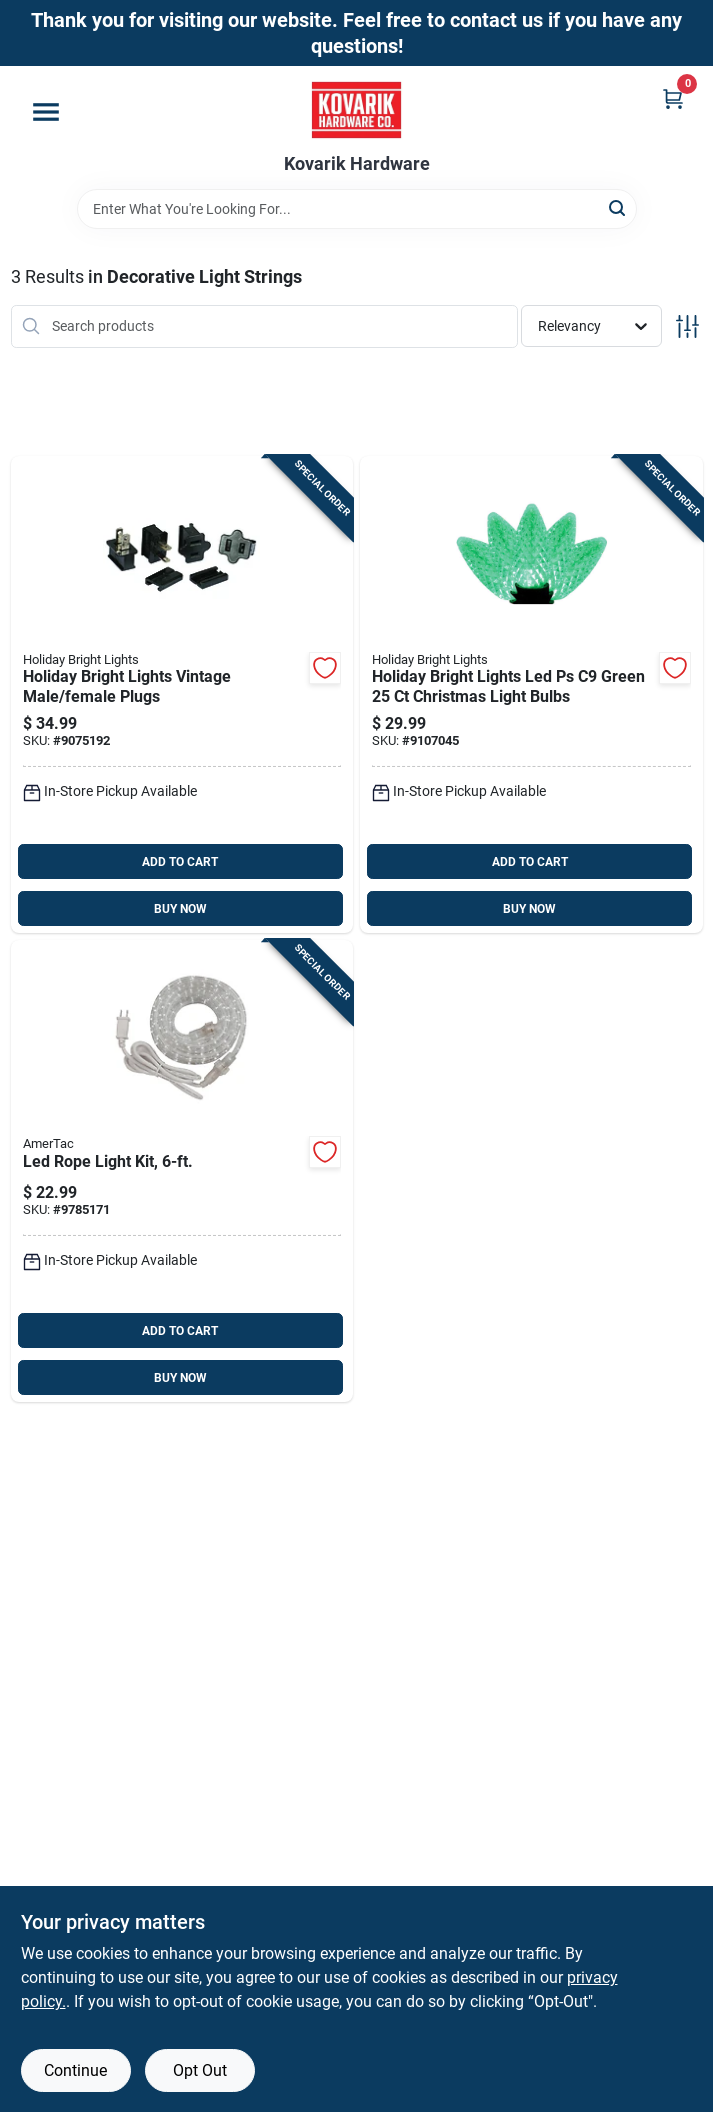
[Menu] (46, 112)
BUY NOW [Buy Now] (180, 909)
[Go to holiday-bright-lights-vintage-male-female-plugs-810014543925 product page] (182, 695)
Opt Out (200, 2070)
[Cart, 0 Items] (673, 98)
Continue (75, 2070)
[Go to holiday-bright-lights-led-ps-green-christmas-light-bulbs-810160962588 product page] (531, 695)
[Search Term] (357, 209)
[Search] (618, 207)
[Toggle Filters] (687, 326)
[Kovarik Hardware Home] (356, 110)
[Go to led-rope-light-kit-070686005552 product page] (182, 1171)
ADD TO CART (180, 862)
